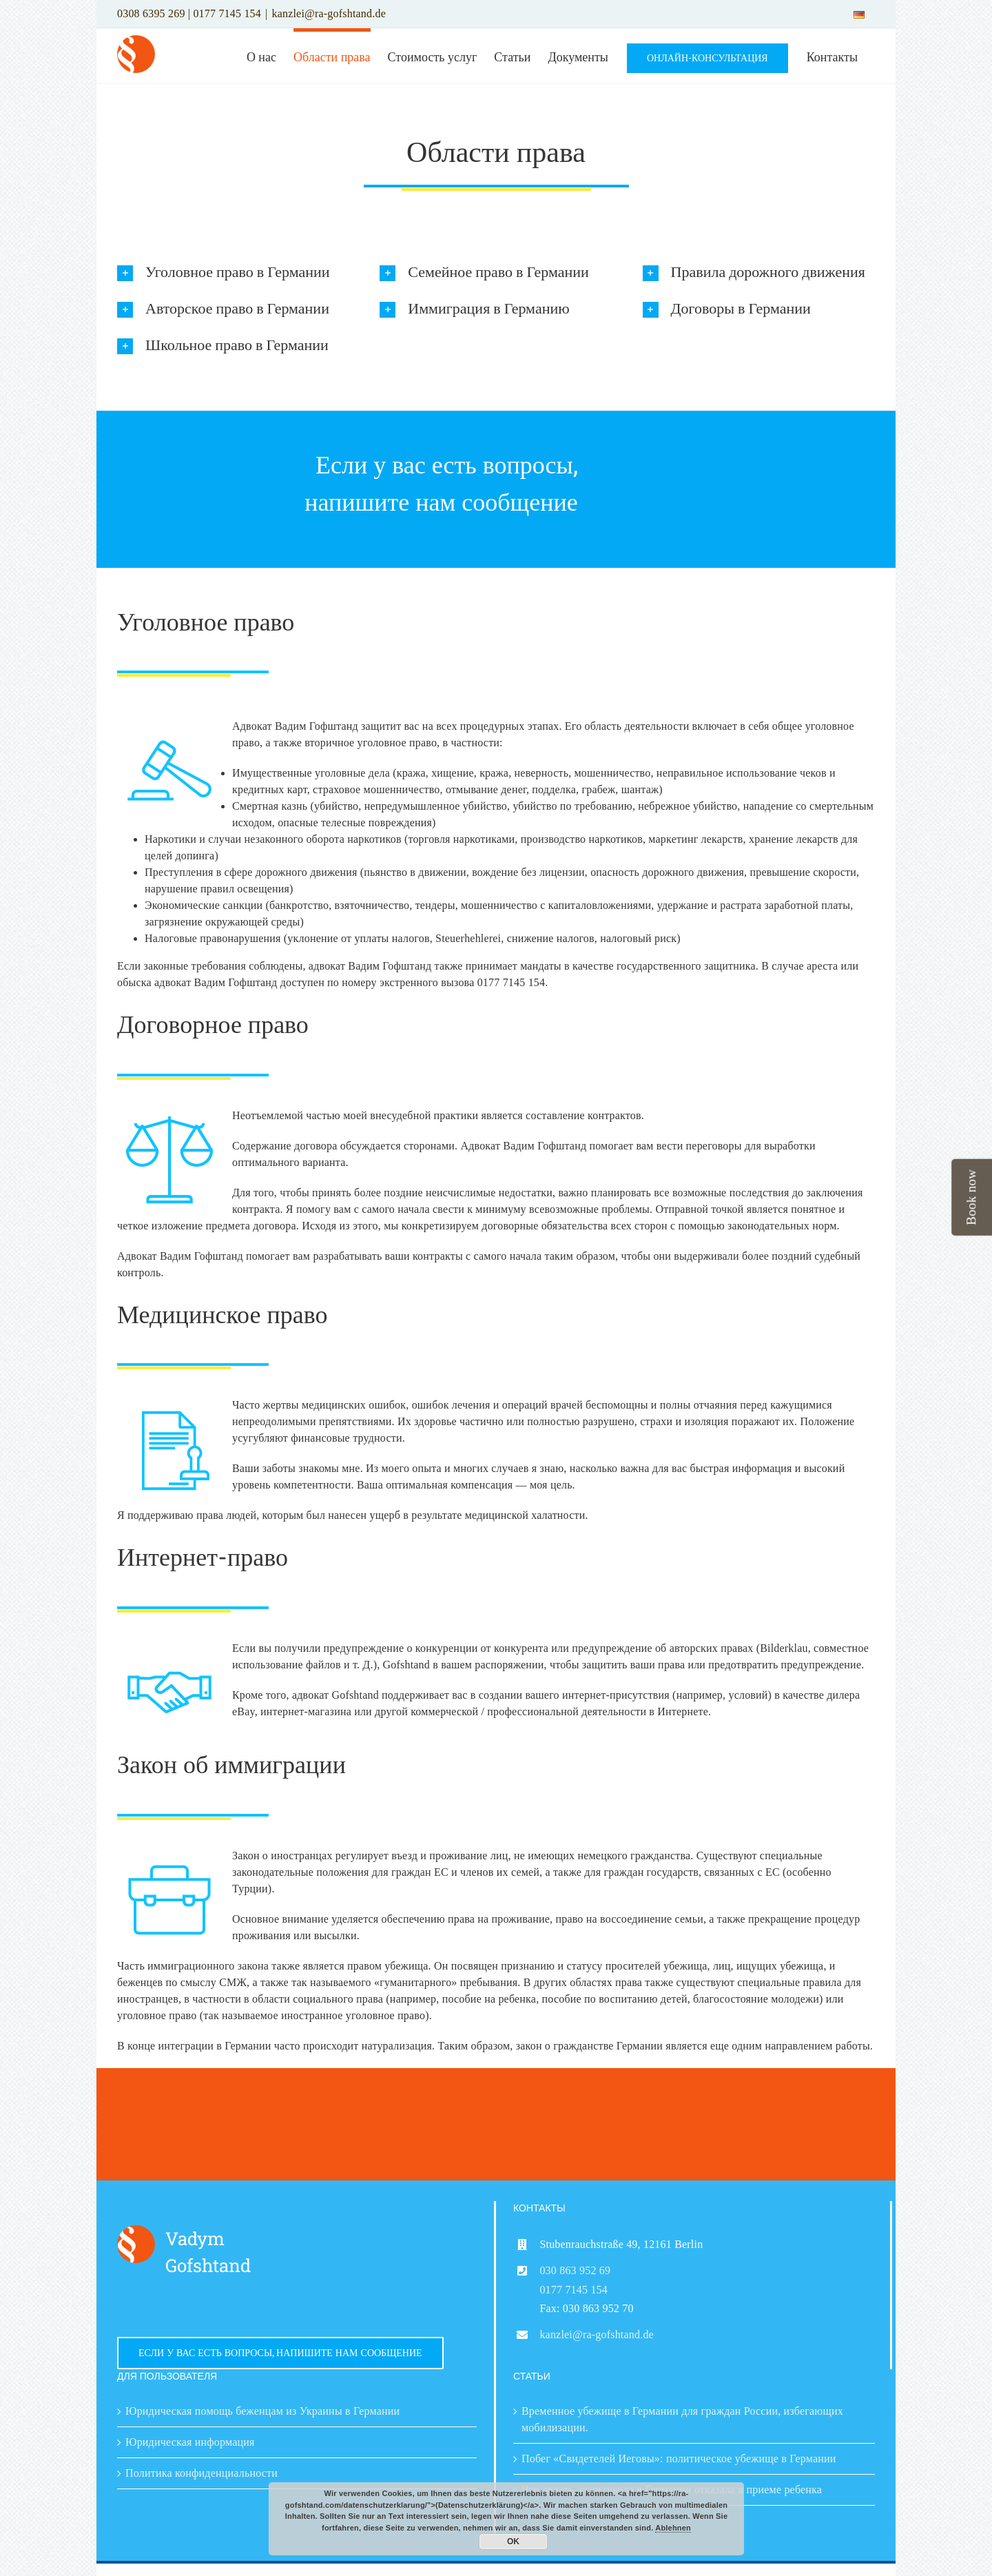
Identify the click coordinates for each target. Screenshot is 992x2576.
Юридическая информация (190, 2442)
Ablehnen (673, 2528)
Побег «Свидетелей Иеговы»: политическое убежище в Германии (678, 2458)
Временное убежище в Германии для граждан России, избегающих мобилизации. (682, 2419)
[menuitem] (859, 14)
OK (513, 2541)
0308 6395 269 (151, 13)
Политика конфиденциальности (201, 2473)
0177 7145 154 (227, 13)
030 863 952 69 (574, 2270)
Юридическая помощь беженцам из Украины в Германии (262, 2411)
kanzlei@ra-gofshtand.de (328, 13)
